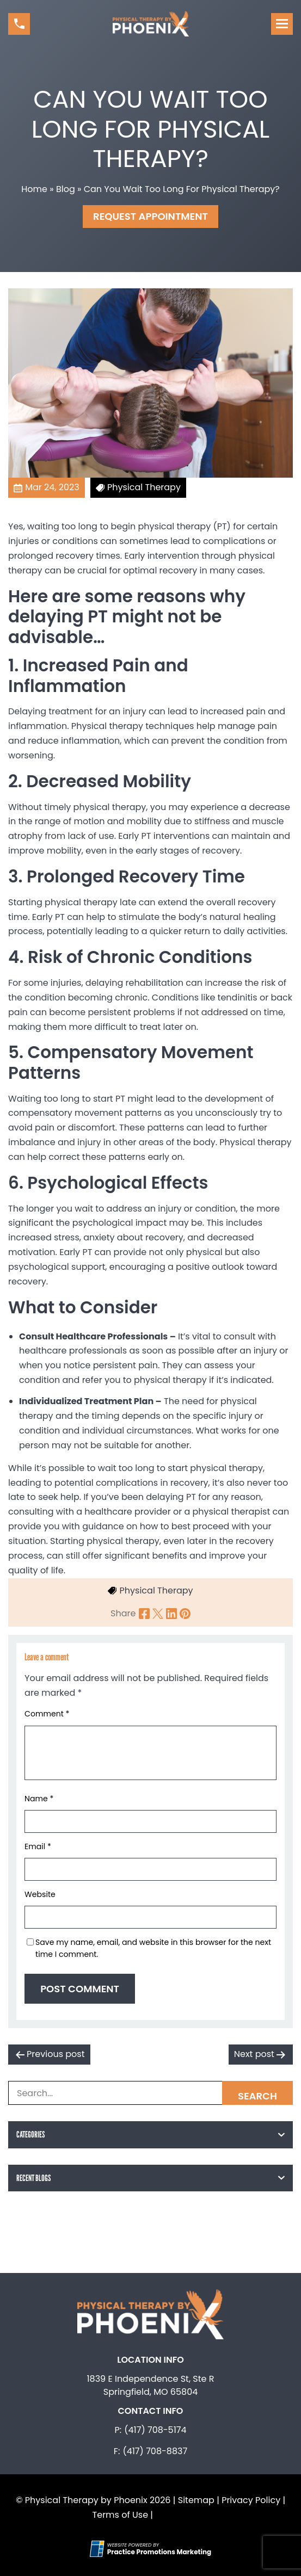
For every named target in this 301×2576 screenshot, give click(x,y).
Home (34, 189)
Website (40, 1894)
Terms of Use (121, 2515)
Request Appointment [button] (150, 216)
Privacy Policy (251, 2500)
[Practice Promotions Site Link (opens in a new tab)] (98, 2549)
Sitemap (196, 2500)
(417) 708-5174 (155, 2430)
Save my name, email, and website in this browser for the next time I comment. (153, 1948)
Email (37, 1846)
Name (38, 1798)
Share (123, 1613)
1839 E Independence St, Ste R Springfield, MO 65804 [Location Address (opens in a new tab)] (150, 2385)
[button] (19, 24)
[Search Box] (150, 2093)
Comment (46, 1713)
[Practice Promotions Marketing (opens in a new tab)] (159, 2552)
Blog (65, 189)
